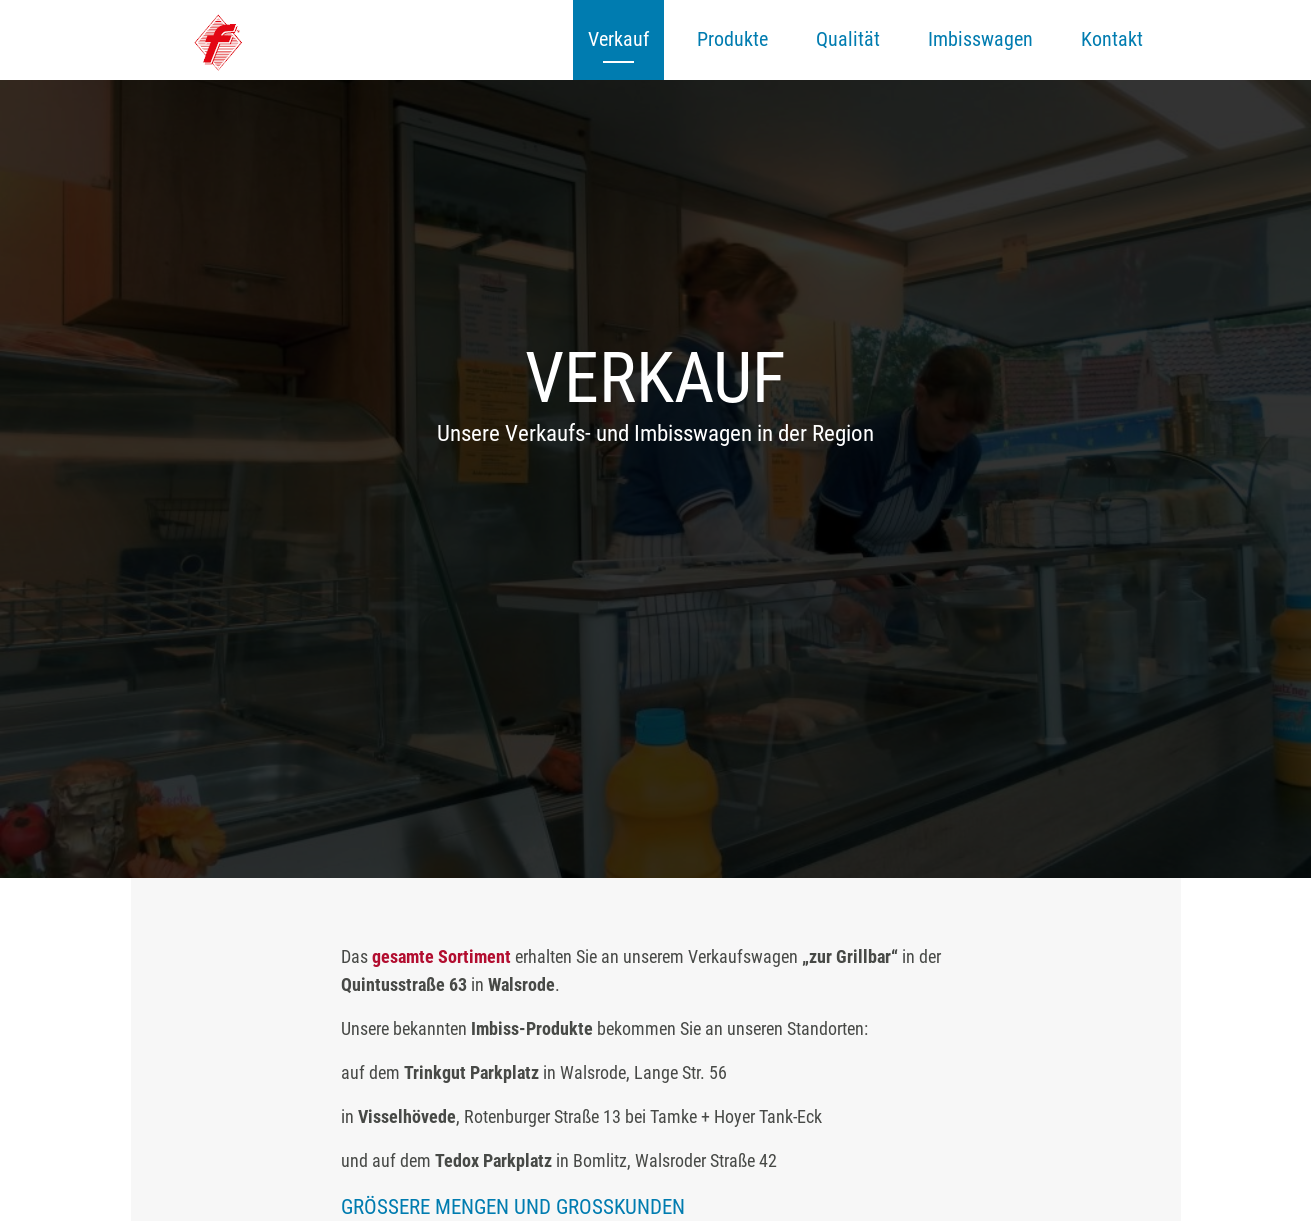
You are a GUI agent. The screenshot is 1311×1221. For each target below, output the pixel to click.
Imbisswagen (980, 39)
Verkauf (618, 39)
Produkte (732, 39)
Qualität (848, 39)
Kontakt (1112, 39)
